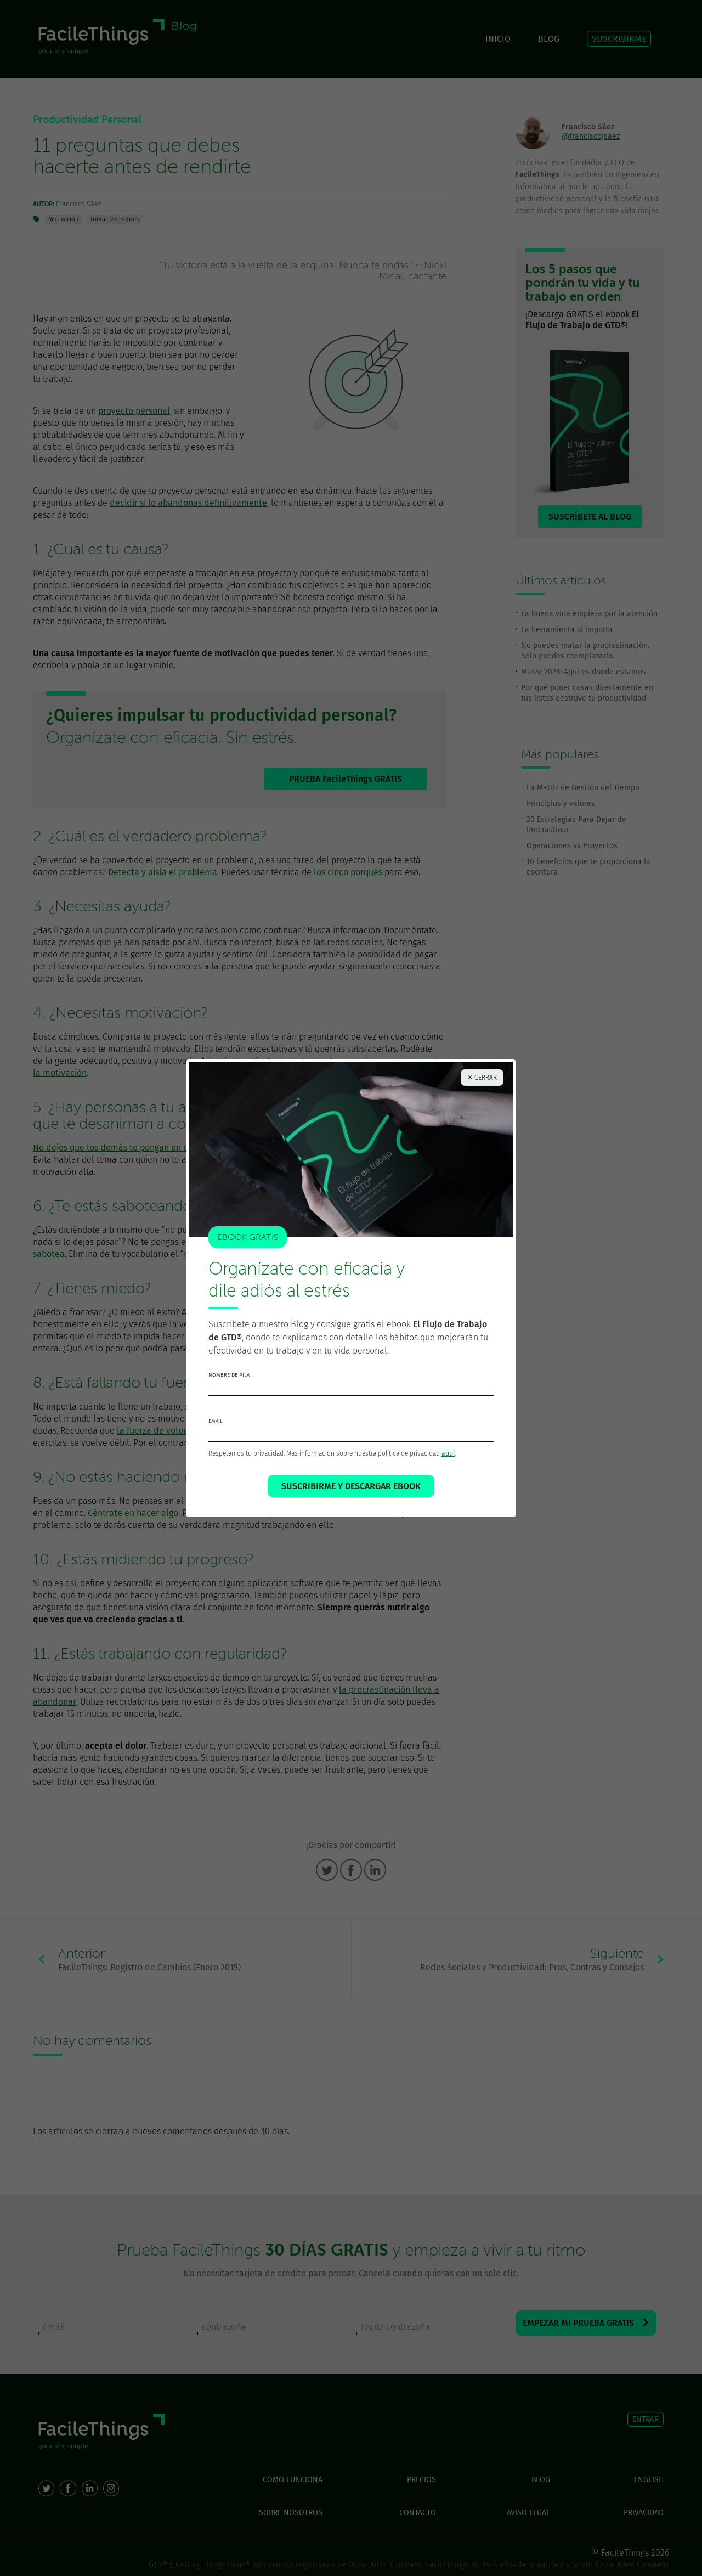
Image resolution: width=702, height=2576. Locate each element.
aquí (448, 1453)
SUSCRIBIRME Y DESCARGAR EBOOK (351, 1486)
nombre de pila (229, 1375)
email (215, 1421)
